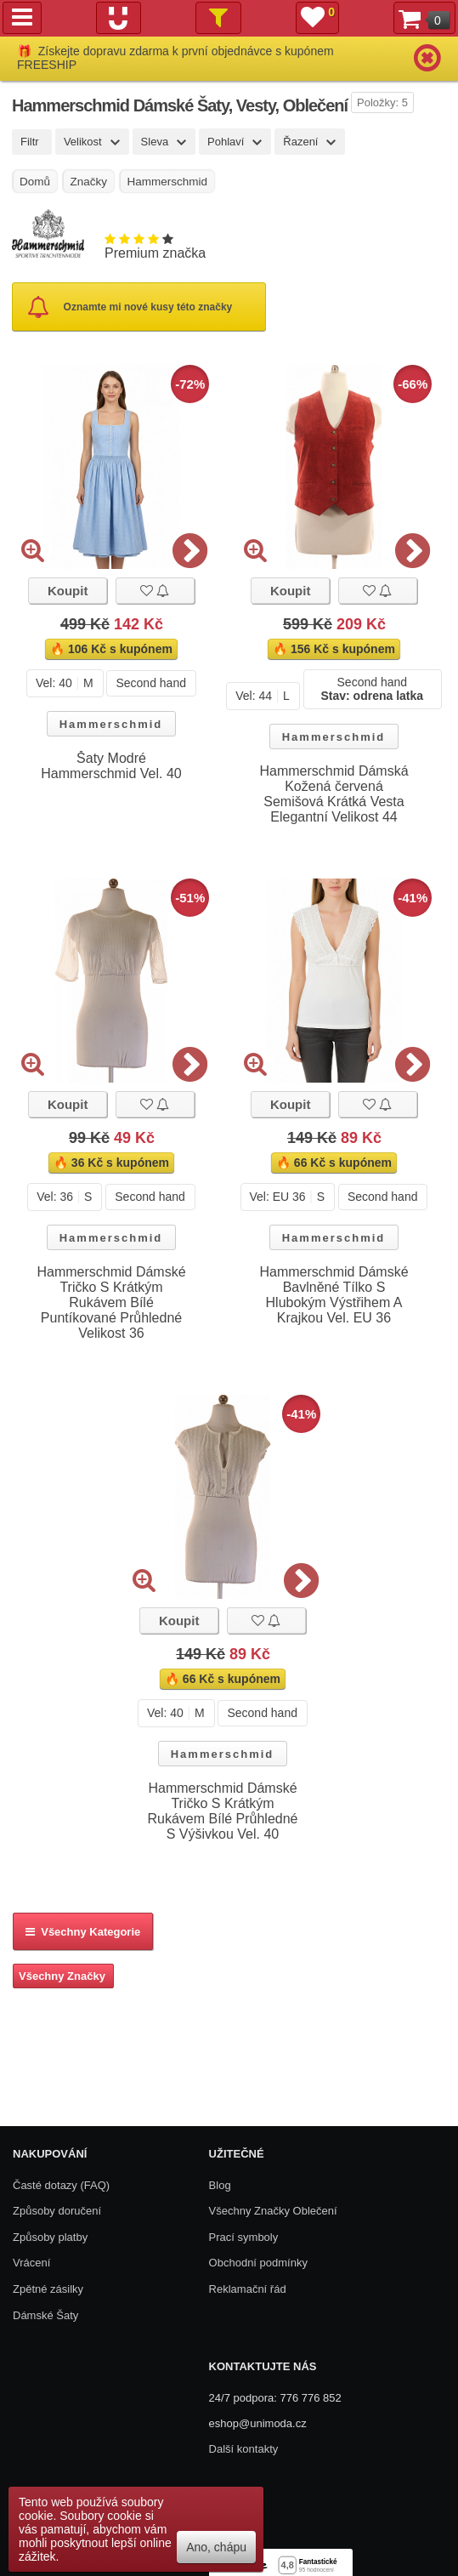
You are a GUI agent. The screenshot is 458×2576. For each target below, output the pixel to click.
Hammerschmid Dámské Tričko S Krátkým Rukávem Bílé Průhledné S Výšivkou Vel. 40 (223, 1811)
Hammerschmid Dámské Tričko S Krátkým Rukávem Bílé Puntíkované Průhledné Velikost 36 (111, 1302)
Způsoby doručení (57, 2210)
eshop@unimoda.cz (258, 2423)
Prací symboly (244, 2237)
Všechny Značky (62, 1976)
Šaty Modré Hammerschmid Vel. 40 (111, 766)
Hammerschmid (111, 724)
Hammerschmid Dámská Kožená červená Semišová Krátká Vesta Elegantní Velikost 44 (333, 794)
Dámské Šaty (45, 2315)
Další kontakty (244, 2448)
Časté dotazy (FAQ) (61, 2185)
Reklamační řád (247, 2289)
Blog (220, 2185)
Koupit (68, 590)
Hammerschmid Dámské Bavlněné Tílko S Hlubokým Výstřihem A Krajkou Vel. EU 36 (333, 1295)
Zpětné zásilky (48, 2289)
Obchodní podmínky (258, 2262)
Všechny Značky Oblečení (273, 2210)
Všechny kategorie (82, 1931)
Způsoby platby (50, 2237)
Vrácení (31, 2262)
